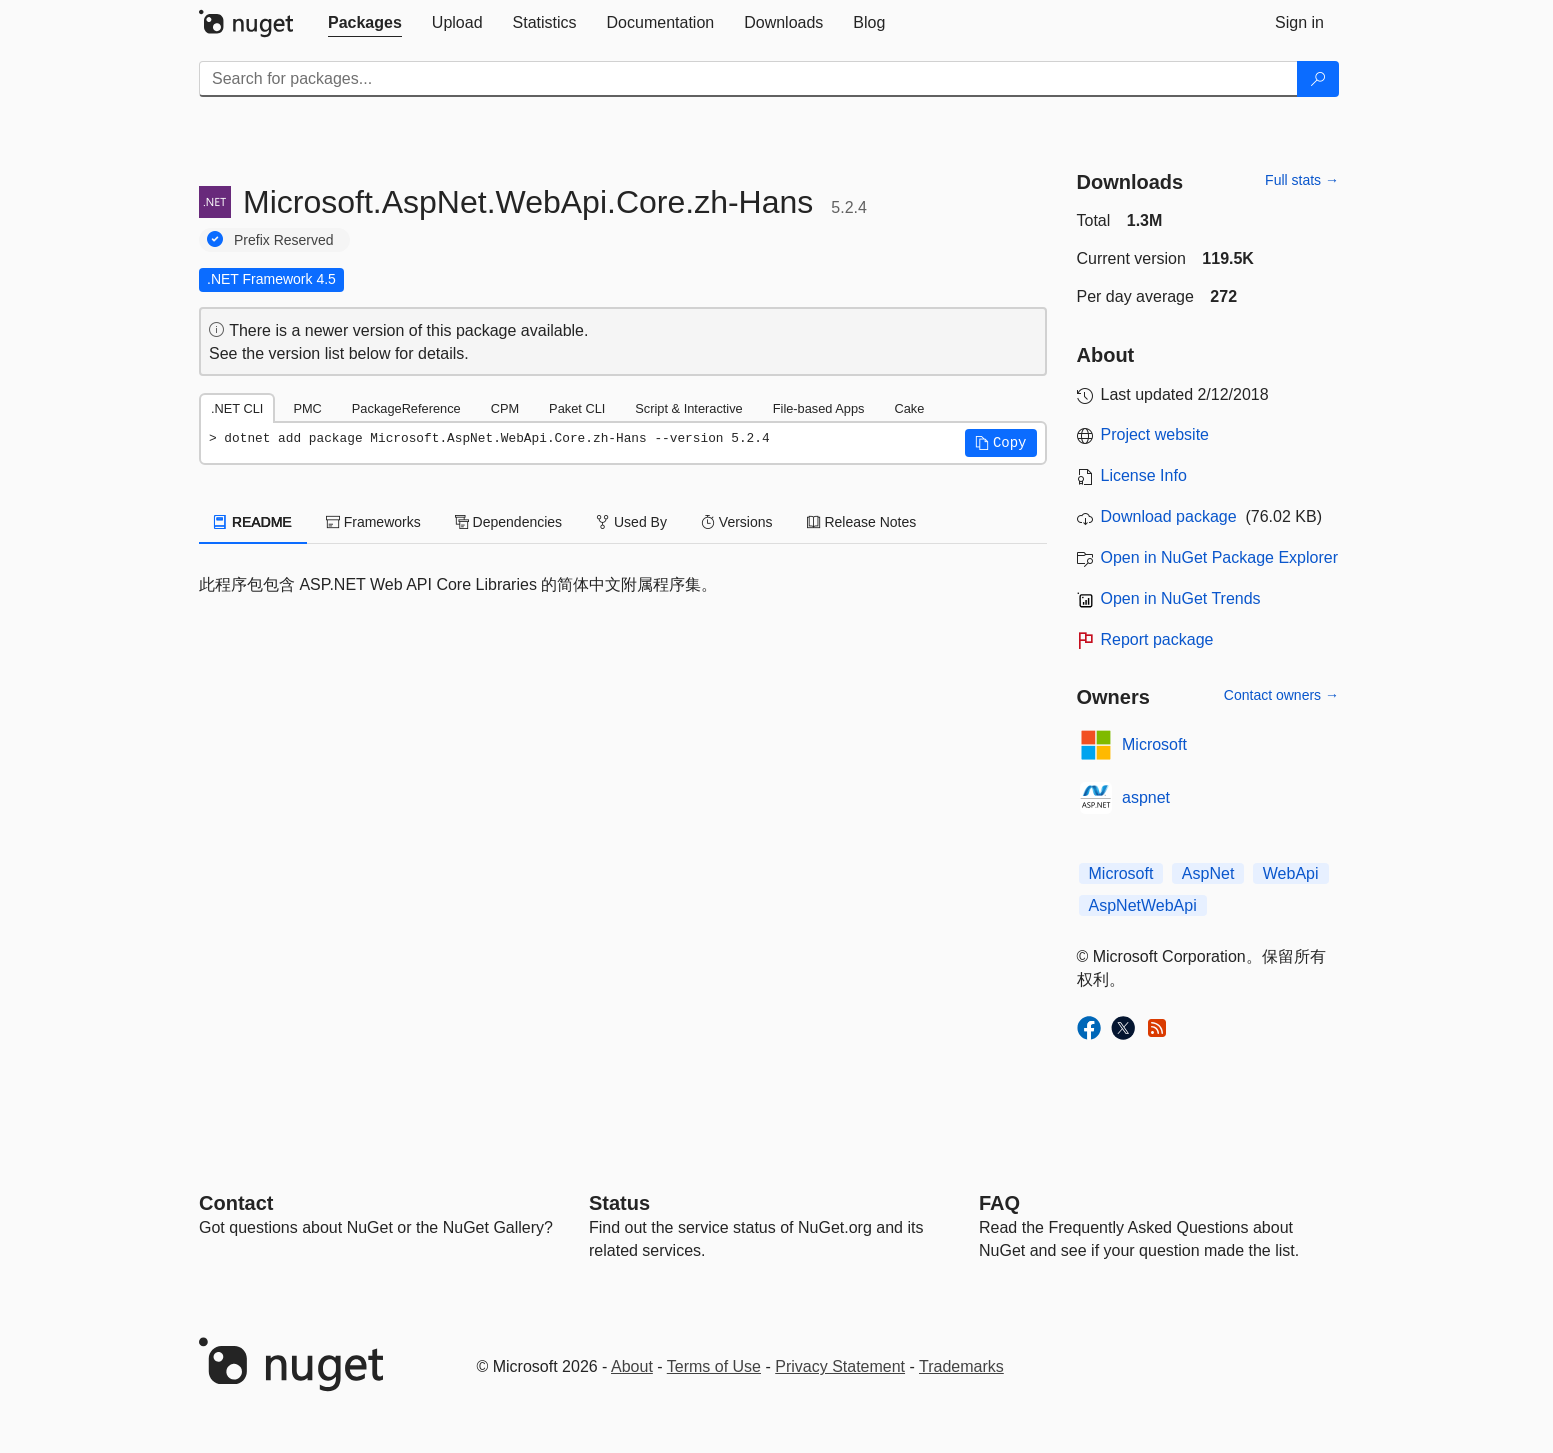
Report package (1157, 639)
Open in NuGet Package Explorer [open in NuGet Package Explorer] (1219, 557)
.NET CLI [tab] (237, 408)
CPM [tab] (505, 408)
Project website (1155, 434)
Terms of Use (714, 1366)
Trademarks (961, 1366)
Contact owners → (1281, 695)
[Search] (1318, 79)
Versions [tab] (737, 522)
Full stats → (1302, 180)
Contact (236, 1203)
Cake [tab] (909, 408)
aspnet (1146, 797)
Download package (1169, 516)
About (632, 1366)
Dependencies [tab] (508, 522)
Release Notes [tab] (862, 522)
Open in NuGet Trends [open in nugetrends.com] (1181, 598)
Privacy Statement (840, 1366)
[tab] (365, 23)
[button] (1001, 443)
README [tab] (253, 522)
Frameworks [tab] (373, 522)
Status (619, 1203)
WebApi (1291, 873)
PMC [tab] (307, 408)
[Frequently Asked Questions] (999, 1203)
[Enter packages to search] (748, 79)
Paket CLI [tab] (577, 408)
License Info (1144, 475)
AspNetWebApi (1143, 905)
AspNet (1208, 873)
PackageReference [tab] (406, 408)
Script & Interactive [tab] (688, 408)
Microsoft (1154, 744)
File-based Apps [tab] (819, 408)
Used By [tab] (631, 522)
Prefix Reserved (284, 240)
